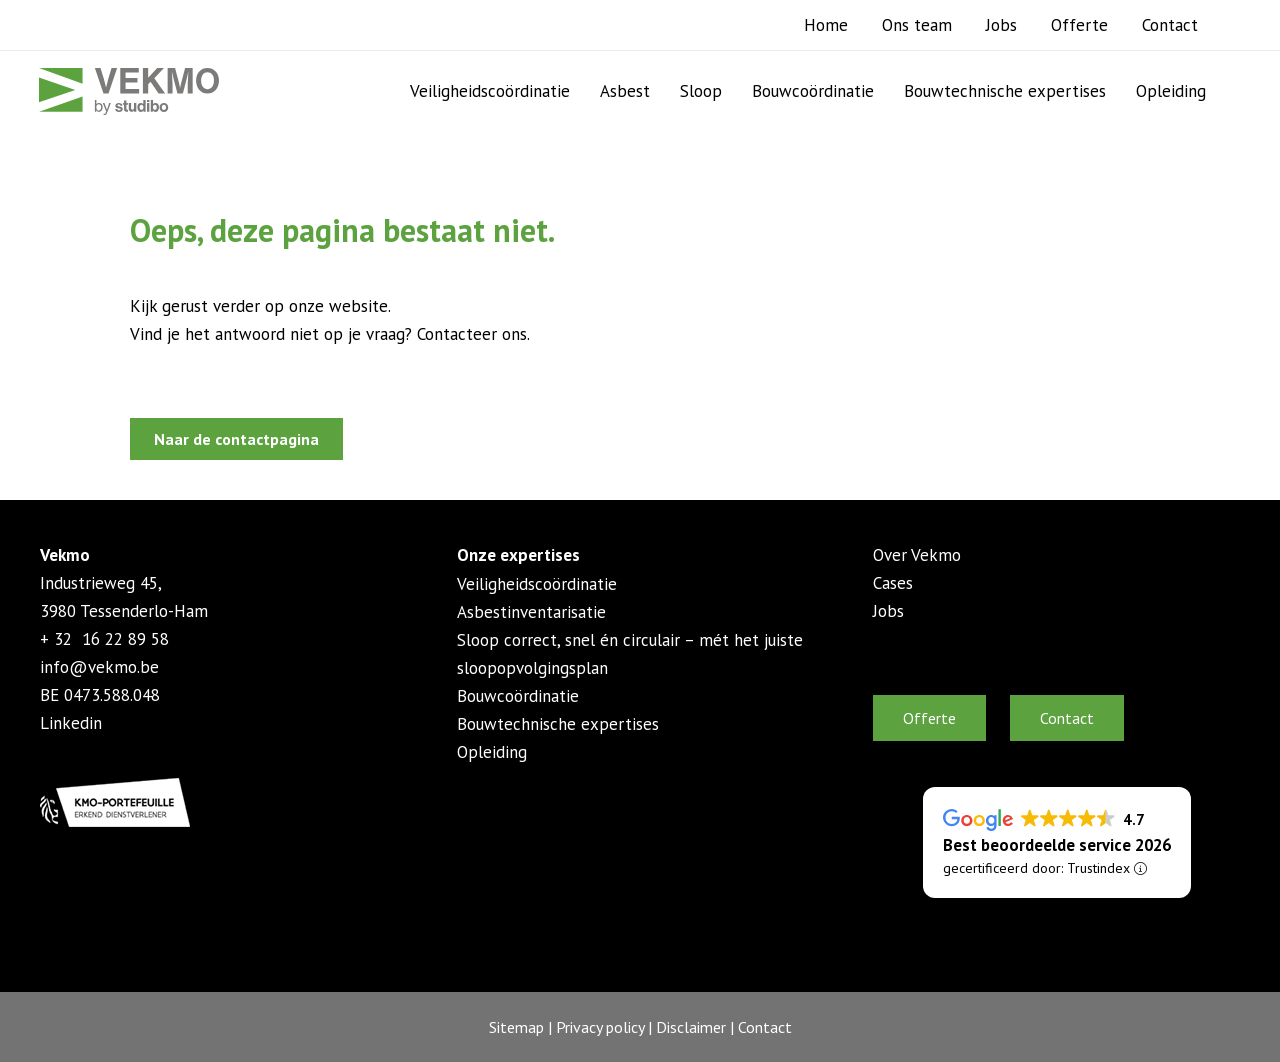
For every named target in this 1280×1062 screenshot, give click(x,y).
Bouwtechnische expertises (1005, 91)
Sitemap (516, 1027)
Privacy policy (600, 1027)
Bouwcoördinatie (813, 91)
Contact (1170, 25)
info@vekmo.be (99, 667)
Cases (893, 583)
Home (826, 25)
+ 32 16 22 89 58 (104, 639)
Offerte (1079, 25)
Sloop (701, 91)
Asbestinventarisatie (531, 612)
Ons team (917, 25)
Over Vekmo (917, 555)
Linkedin (71, 723)
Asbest (625, 91)
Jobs (1001, 25)
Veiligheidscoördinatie (490, 91)
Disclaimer (691, 1027)
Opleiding (1171, 91)
